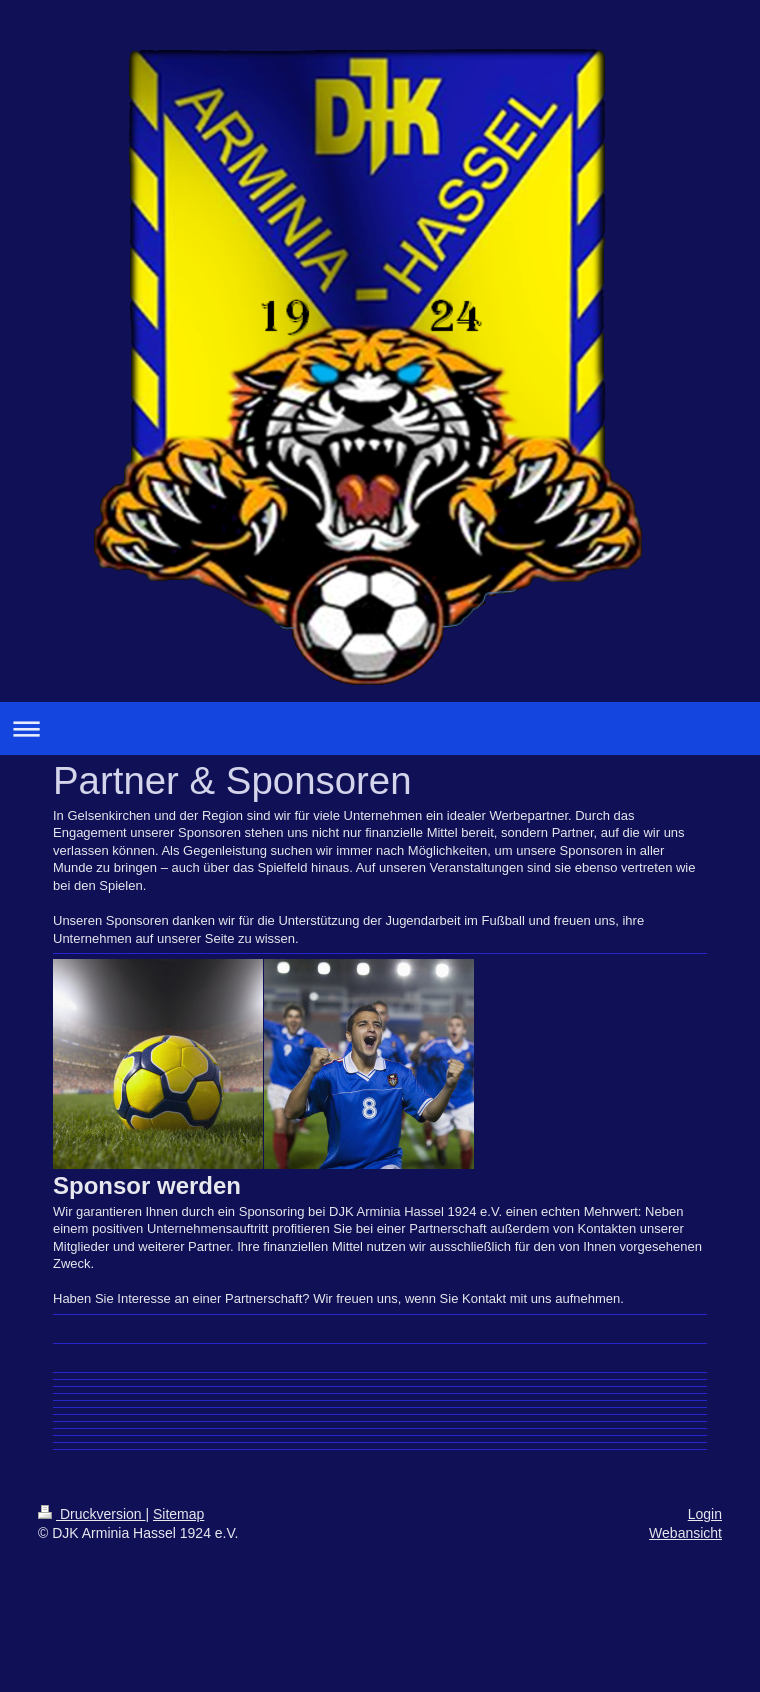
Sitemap (178, 1514)
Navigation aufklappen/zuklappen (380, 728)
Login (705, 1514)
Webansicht (685, 1533)
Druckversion (91, 1514)
